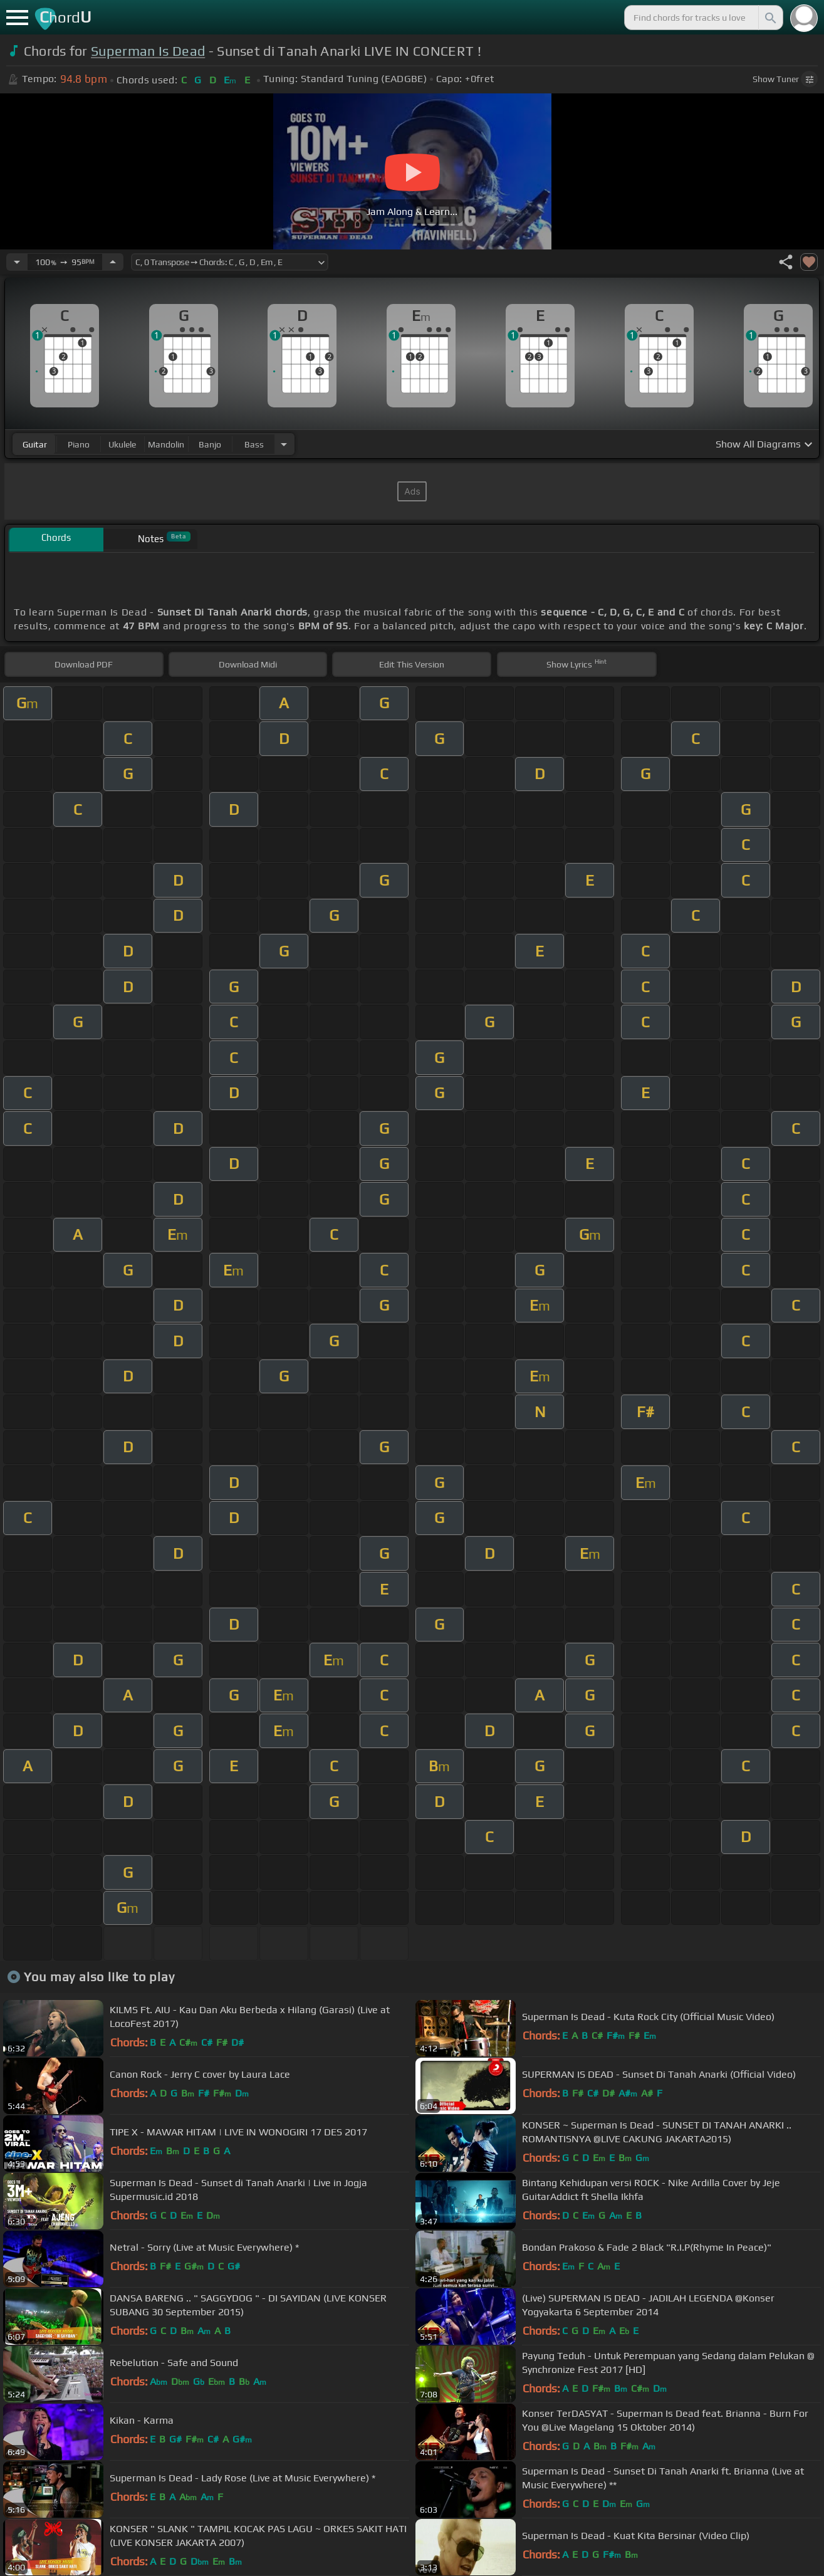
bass (254, 444)
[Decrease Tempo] (17, 262)
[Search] (769, 17)
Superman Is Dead (148, 51)
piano (79, 444)
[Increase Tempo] (112, 262)
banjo (210, 444)
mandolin (166, 444)
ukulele (122, 444)
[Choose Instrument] (283, 444)
